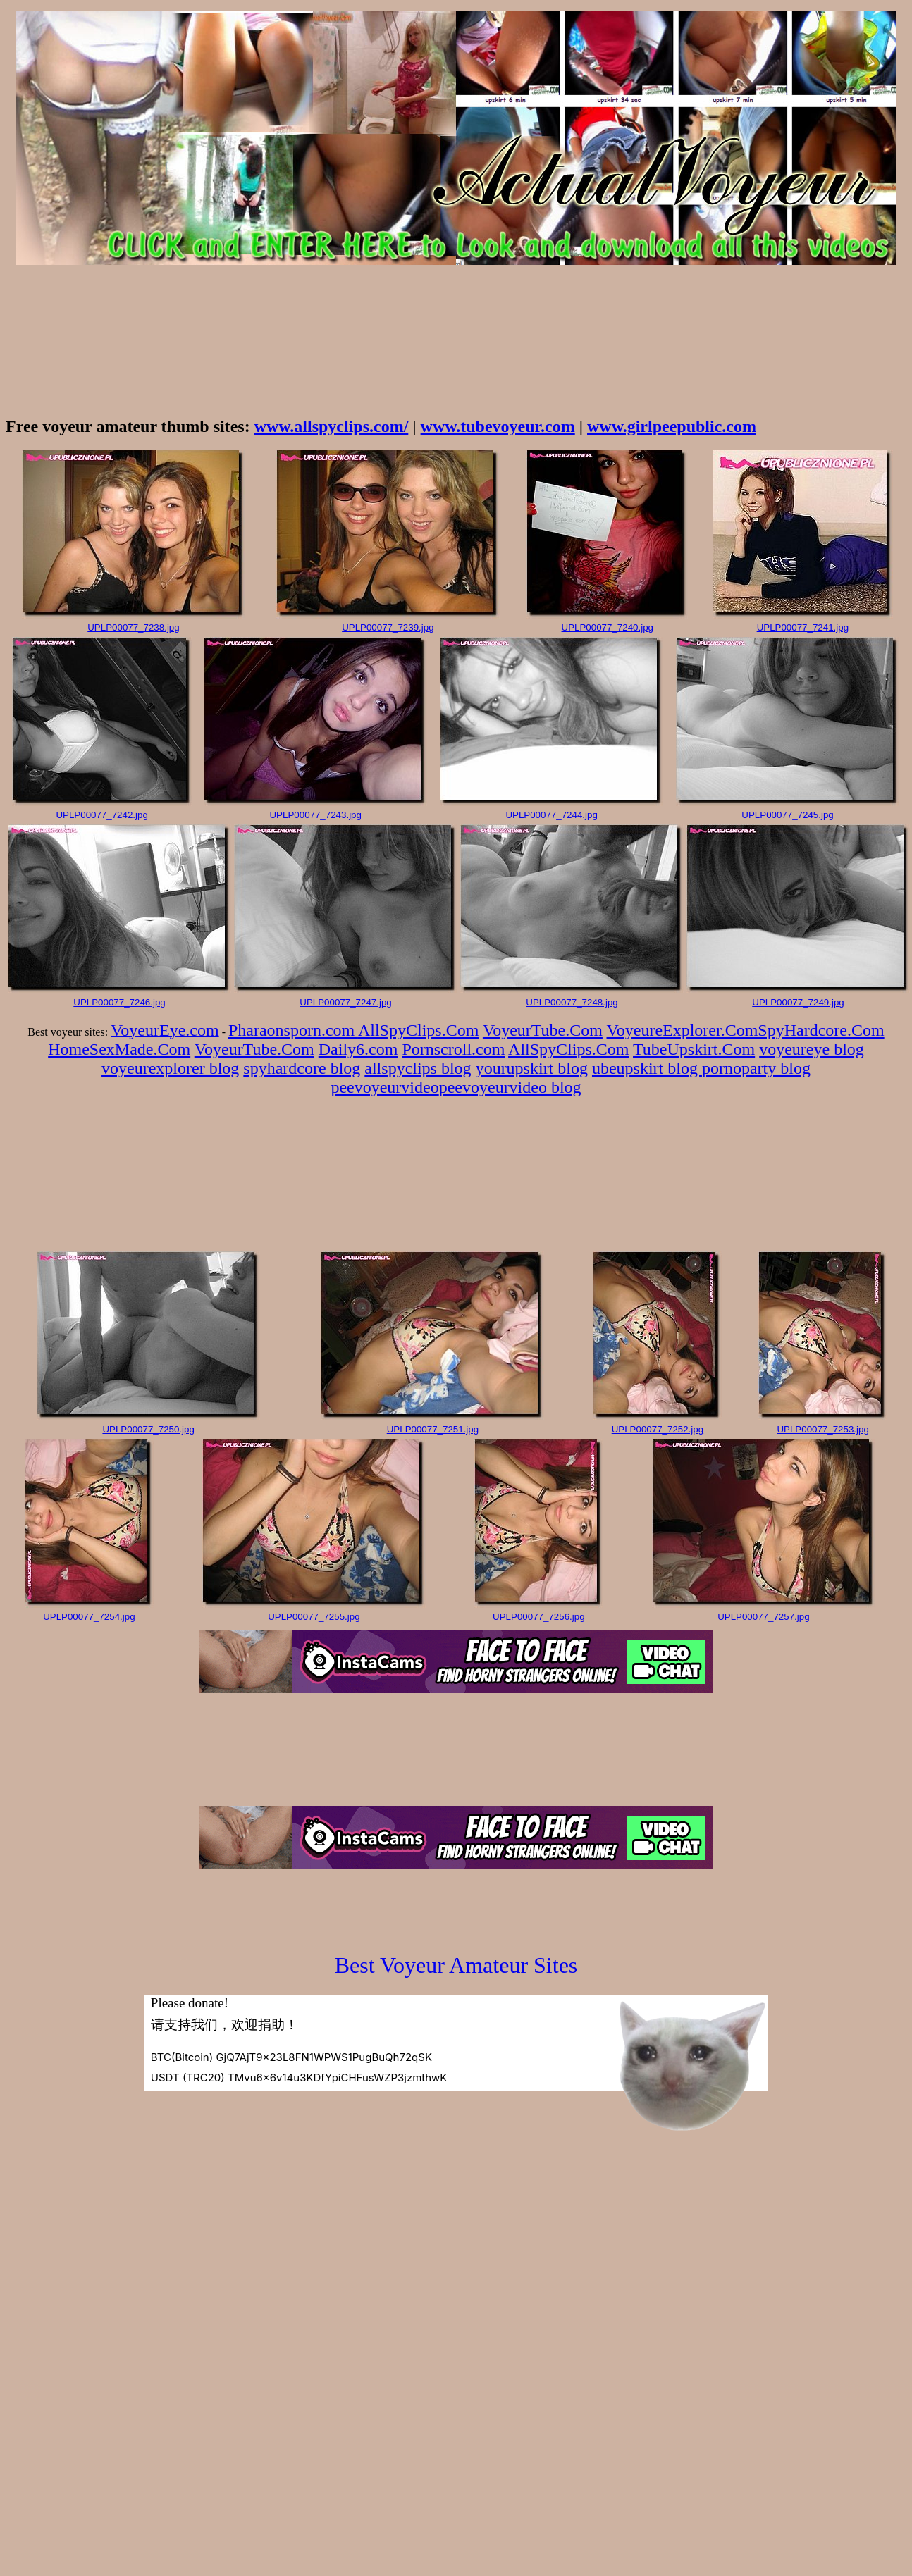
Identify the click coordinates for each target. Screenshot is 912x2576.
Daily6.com (358, 1049)
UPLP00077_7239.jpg (387, 627)
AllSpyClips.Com (418, 1030)
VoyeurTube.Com (543, 1030)
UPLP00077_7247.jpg (345, 1002)
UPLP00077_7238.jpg (133, 627)
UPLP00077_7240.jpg (607, 627)
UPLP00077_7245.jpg (787, 815)
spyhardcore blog (301, 1068)
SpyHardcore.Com (821, 1030)
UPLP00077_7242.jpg (101, 815)
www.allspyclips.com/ (331, 426)
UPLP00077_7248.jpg (571, 1002)
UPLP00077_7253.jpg (822, 1429)
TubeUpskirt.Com (694, 1049)
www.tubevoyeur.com (498, 426)
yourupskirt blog (532, 1068)
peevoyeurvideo (384, 1087)
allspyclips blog (417, 1068)
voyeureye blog (811, 1049)
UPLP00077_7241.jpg (803, 627)
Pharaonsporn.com (293, 1030)
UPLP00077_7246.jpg (119, 1002)
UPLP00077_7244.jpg (551, 815)
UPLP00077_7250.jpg (148, 1429)
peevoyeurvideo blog (510, 1087)
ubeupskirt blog (647, 1068)
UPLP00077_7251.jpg (433, 1429)
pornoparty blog (756, 1068)
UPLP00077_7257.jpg (763, 1616)
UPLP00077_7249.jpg (798, 1002)
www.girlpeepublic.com (671, 426)
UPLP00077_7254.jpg (89, 1616)
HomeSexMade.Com (119, 1049)
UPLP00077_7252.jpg (657, 1429)
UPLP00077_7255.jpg (313, 1616)
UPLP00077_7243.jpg (315, 815)
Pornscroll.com (453, 1049)
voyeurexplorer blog (170, 1068)
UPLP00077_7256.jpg (538, 1616)
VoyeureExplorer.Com (682, 1030)
